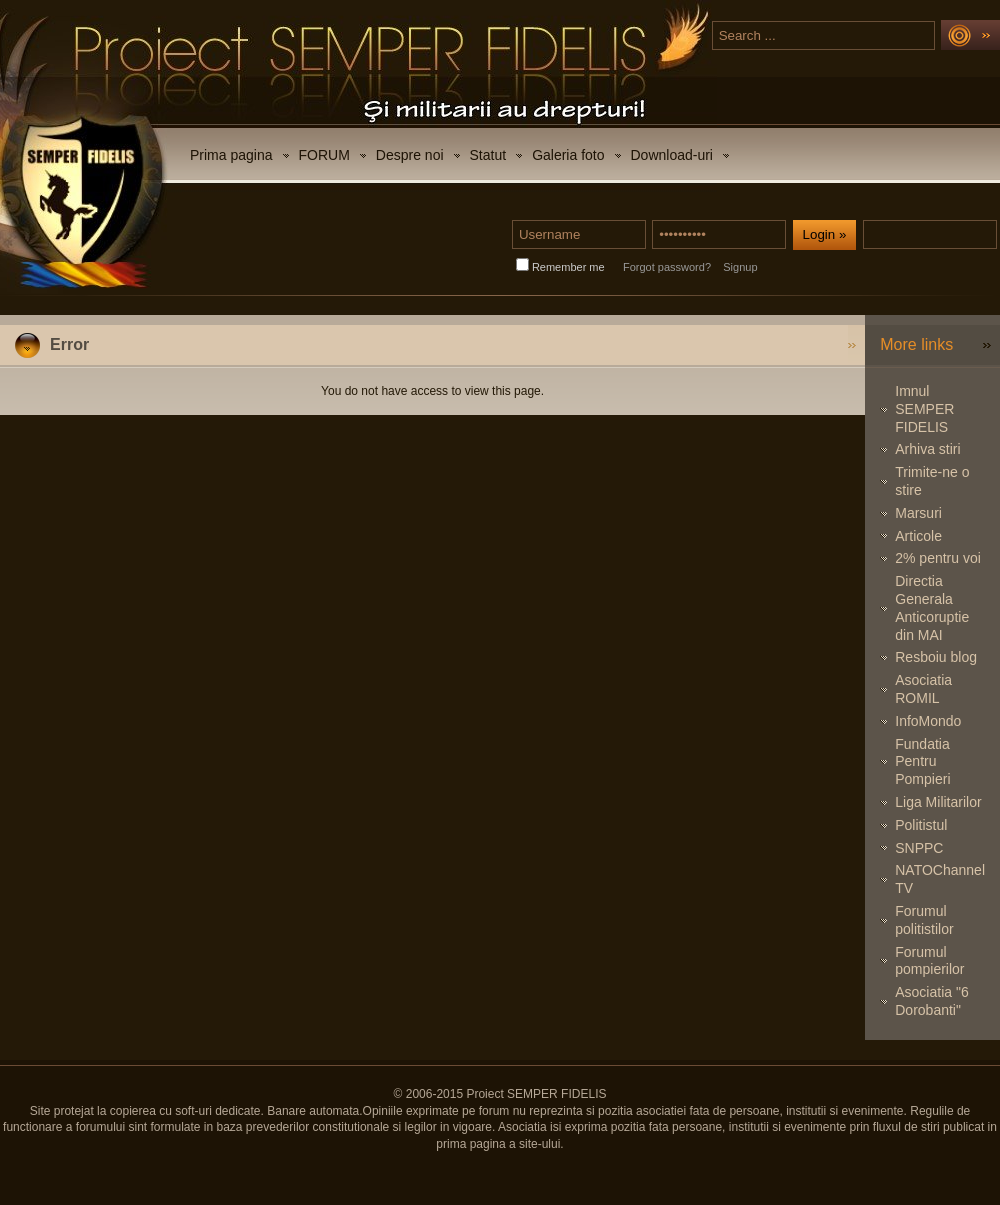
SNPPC (919, 848)
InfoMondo (928, 721)
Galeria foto (568, 155)
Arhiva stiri (927, 449)
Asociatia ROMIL (923, 689)
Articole (918, 536)
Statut (488, 155)
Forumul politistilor (924, 920)
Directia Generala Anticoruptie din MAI (932, 607)
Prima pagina (231, 155)
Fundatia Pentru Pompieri (922, 762)
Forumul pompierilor (929, 961)
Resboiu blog (936, 657)
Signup (740, 267)
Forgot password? (667, 267)
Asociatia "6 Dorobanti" (931, 1001)
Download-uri (672, 155)
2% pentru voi (938, 558)
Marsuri (918, 513)
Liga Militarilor (938, 802)
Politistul (921, 825)
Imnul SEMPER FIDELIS (924, 409)
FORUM (324, 155)
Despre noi (410, 155)
